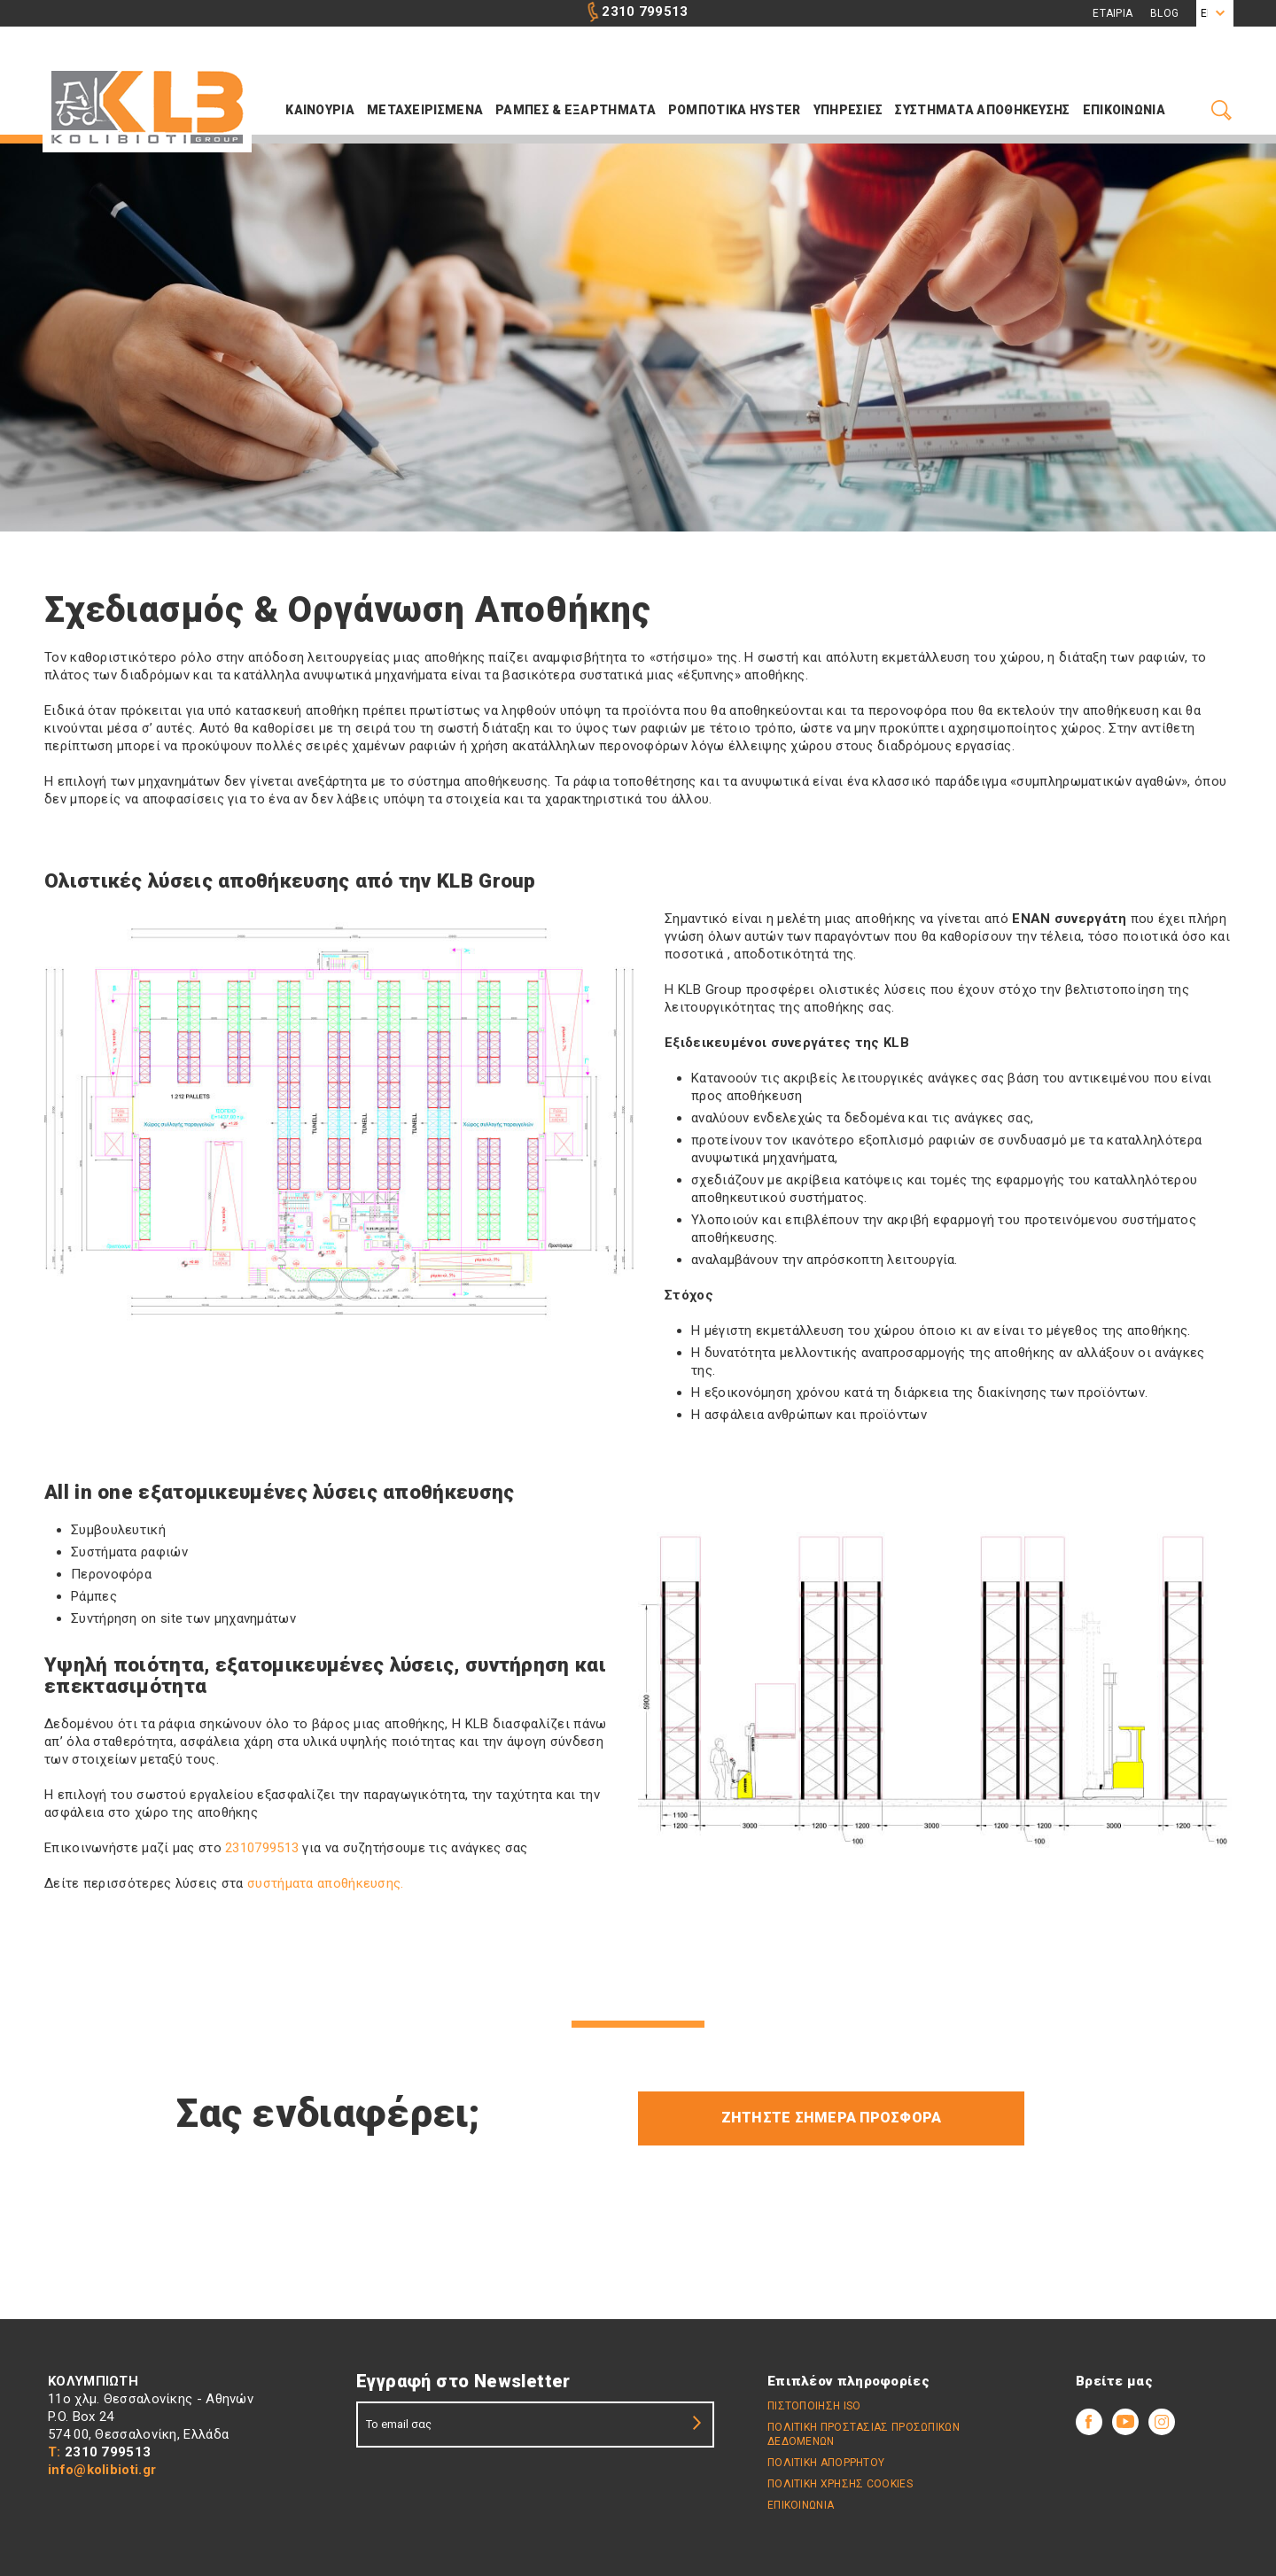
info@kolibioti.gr (102, 2470)
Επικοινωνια (1124, 110)
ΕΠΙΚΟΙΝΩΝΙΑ (800, 2505)
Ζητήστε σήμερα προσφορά (831, 2117)
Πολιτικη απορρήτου (825, 2462)
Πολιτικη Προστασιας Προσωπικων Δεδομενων (863, 2434)
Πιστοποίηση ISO (814, 2406)
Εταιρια (1112, 13)
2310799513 (262, 1848)
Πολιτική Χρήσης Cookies (840, 2484)
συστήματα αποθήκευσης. (324, 1883)
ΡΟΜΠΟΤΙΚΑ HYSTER (734, 110)
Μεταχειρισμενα (425, 110)
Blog (1164, 13)
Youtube (1125, 2422)
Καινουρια (319, 110)
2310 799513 (645, 11)
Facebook (1089, 2422)
